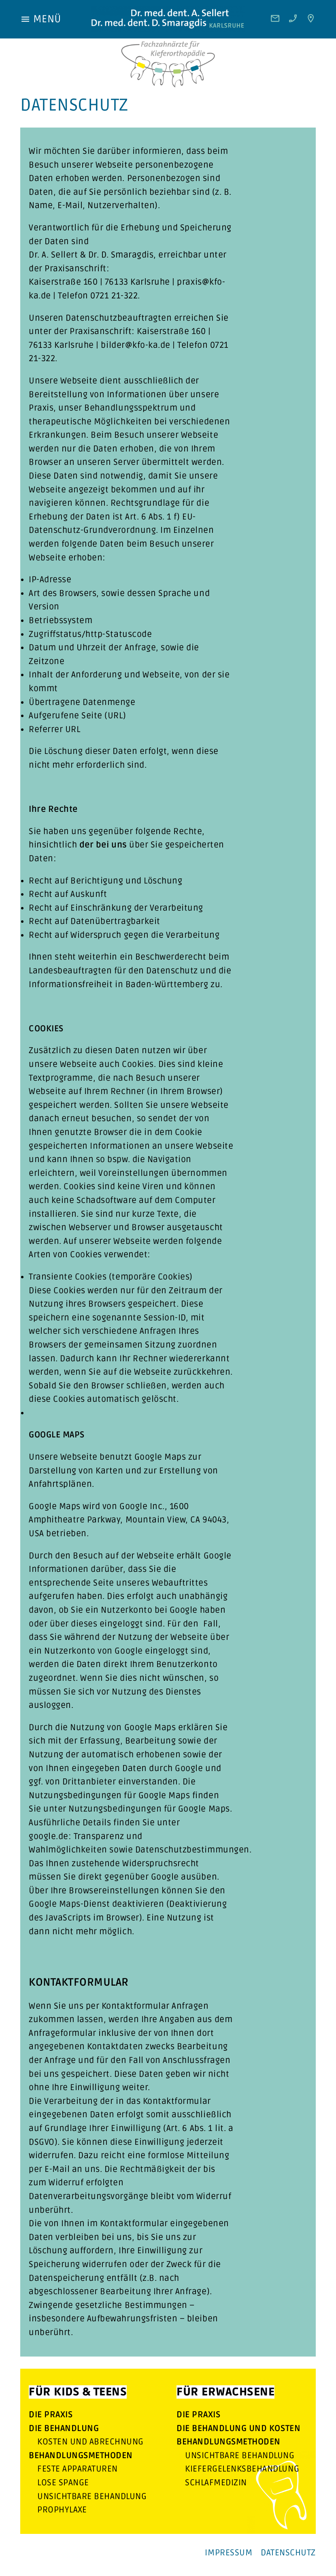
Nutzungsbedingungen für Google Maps (149, 1809)
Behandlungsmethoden (81, 2455)
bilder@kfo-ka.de (135, 345)
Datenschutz (288, 2553)
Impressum (228, 2553)
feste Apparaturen (77, 2469)
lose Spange (63, 2483)
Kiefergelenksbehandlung (242, 2469)
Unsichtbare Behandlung (92, 2496)
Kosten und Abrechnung (90, 2442)
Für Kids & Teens (78, 2392)
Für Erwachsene (225, 2392)
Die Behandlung (64, 2428)
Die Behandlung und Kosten (238, 2428)
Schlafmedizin (216, 2483)
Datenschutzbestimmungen (192, 1850)
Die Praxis (50, 2415)
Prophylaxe (62, 2510)
